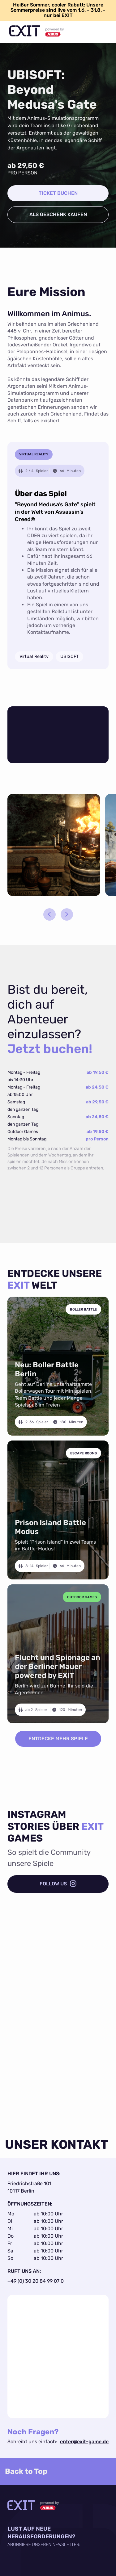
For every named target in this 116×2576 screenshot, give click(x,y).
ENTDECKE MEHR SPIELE (58, 1739)
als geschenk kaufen (58, 214)
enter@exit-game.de (84, 2441)
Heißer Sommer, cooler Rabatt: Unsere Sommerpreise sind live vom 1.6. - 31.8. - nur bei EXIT (58, 10)
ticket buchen (58, 193)
